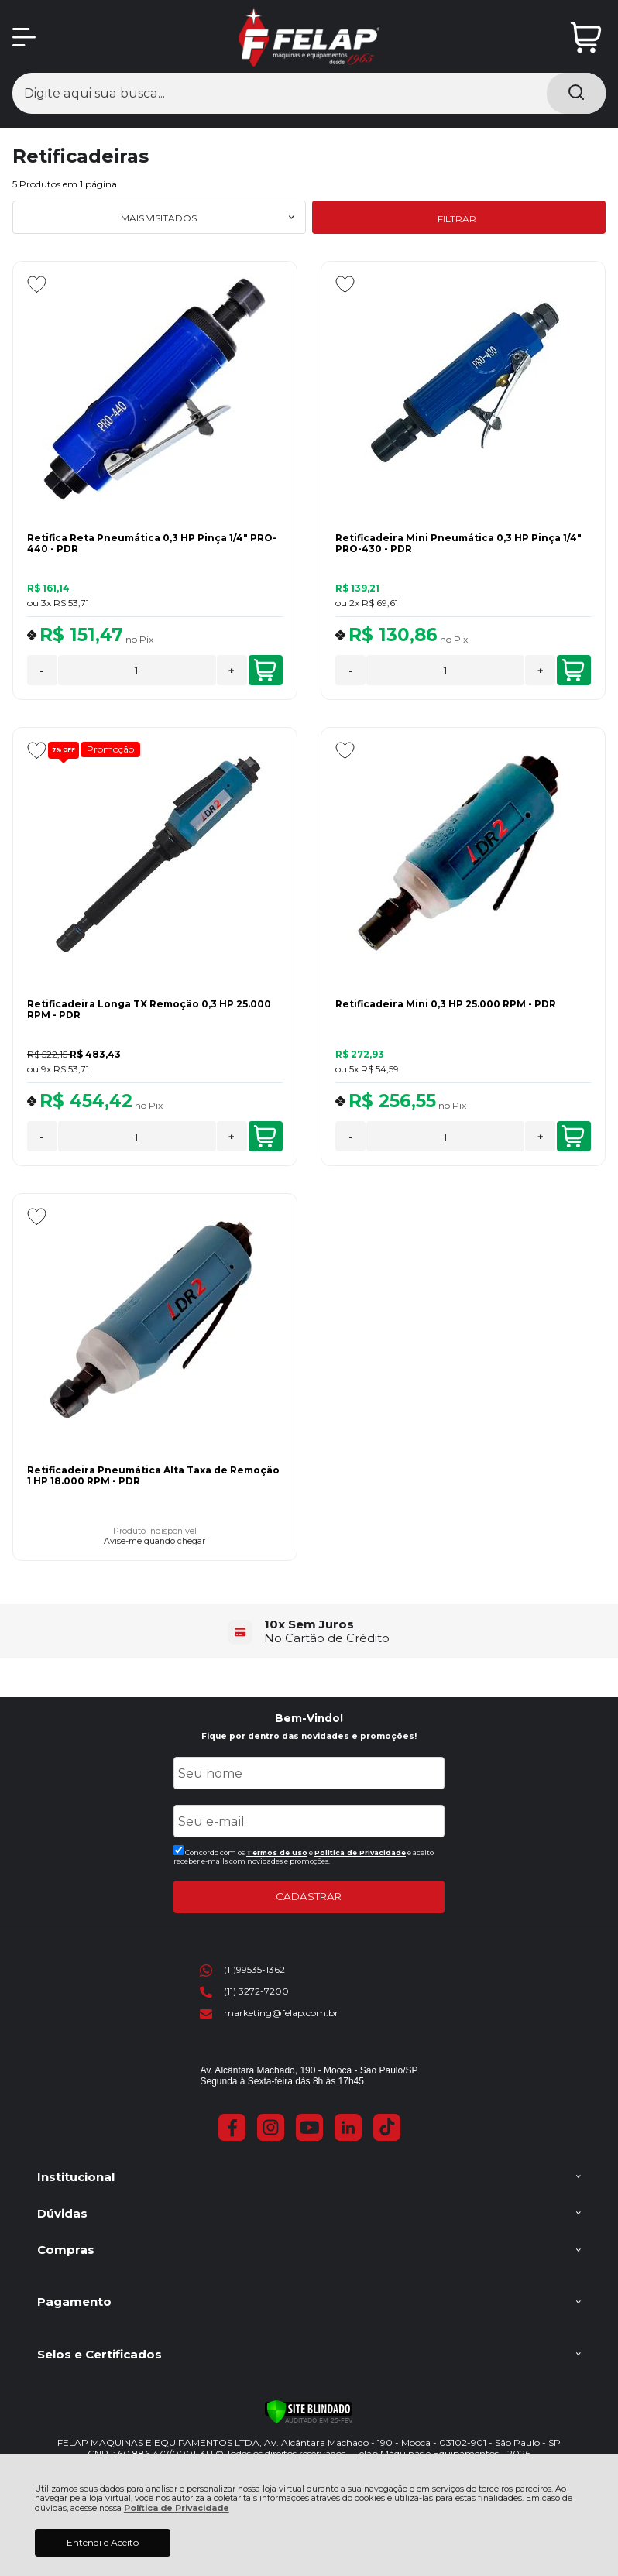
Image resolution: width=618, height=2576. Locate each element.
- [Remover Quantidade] (41, 670)
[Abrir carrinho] (586, 37)
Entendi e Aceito (103, 2542)
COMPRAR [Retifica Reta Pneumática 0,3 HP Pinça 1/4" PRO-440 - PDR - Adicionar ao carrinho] (264, 670)
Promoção (110, 749)
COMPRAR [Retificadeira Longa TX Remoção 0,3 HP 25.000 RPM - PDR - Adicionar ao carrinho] (264, 1136)
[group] (309, 1631)
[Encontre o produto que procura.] (576, 93)
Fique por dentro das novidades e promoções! (309, 1736)
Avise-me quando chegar (154, 1541)
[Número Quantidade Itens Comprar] (137, 670)
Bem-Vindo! (309, 1718)
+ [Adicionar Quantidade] (231, 670)
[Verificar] (308, 2411)
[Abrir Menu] (24, 37)
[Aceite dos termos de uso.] (178, 1850)
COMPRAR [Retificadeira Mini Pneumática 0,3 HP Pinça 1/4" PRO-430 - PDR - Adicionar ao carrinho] (573, 670)
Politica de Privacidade (360, 1852)
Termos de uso (276, 1852)
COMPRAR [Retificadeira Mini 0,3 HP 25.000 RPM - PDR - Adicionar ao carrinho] (573, 1136)
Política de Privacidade (176, 2508)
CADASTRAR (309, 1896)
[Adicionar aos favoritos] (36, 284)
